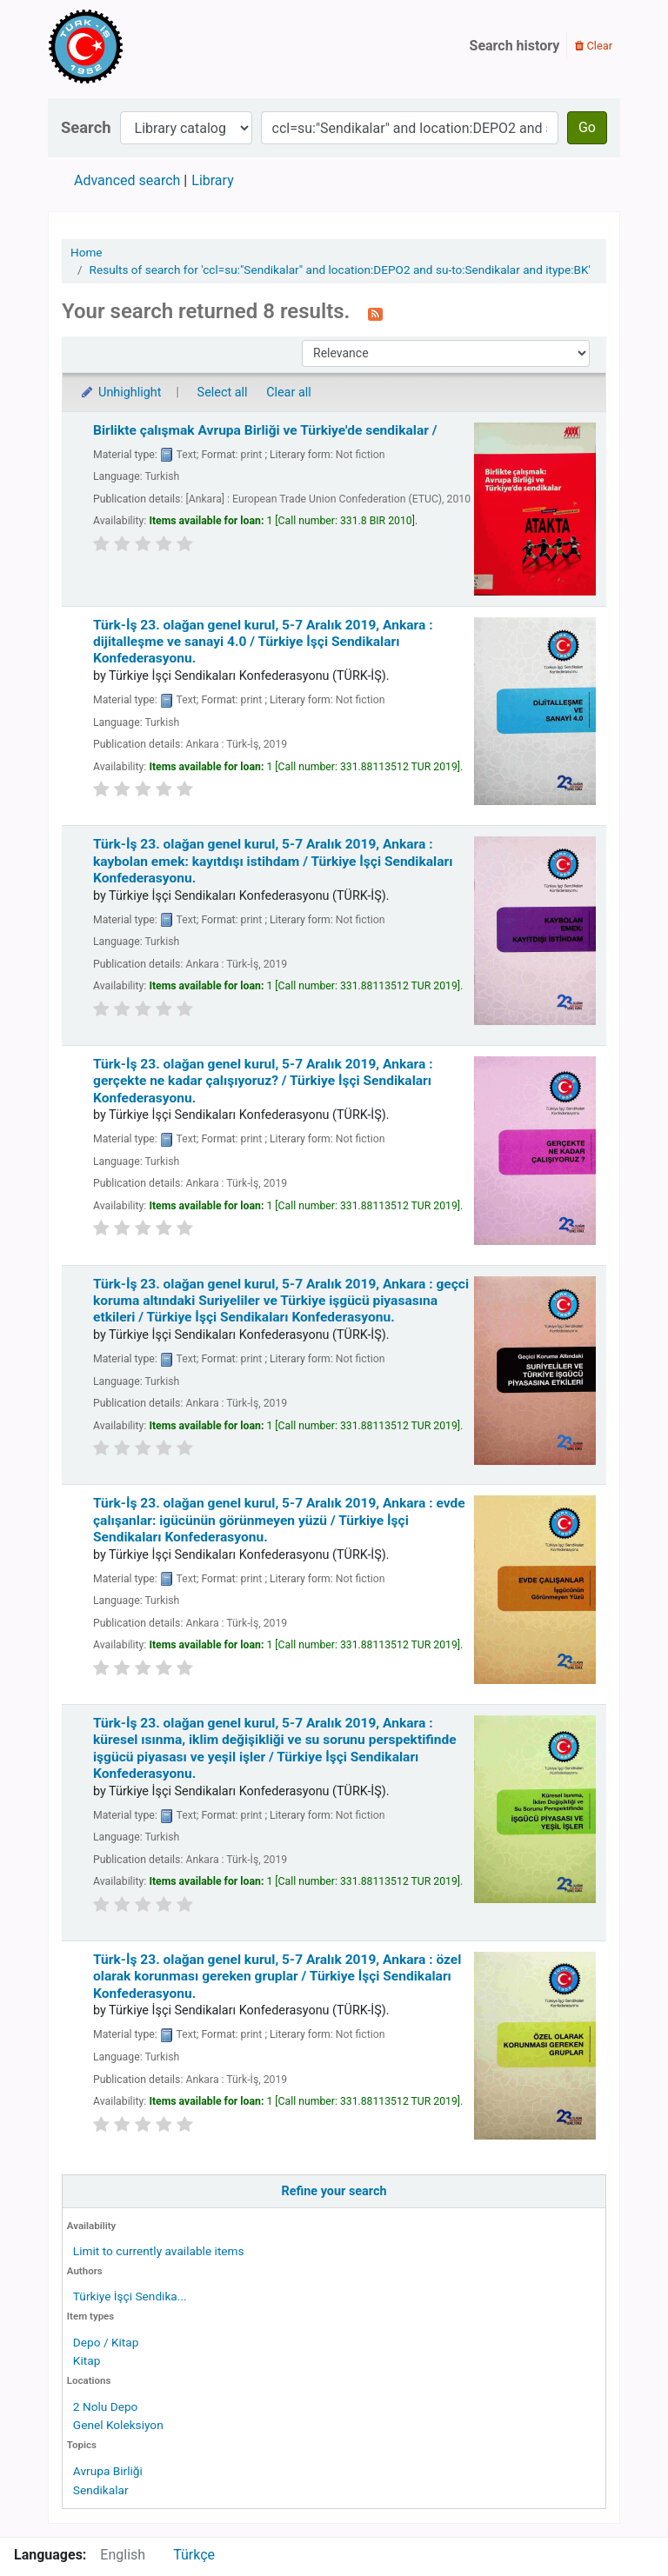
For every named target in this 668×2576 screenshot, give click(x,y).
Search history (515, 45)
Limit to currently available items (158, 2251)
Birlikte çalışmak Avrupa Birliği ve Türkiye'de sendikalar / (265, 430)
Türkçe (194, 2554)
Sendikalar (101, 2490)
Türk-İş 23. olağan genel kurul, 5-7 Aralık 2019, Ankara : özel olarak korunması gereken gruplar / (277, 1976)
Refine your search (334, 2191)
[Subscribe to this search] (375, 312)
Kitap (87, 2360)
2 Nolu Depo (105, 2406)
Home (86, 252)
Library (212, 180)
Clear (593, 45)
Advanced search (127, 180)
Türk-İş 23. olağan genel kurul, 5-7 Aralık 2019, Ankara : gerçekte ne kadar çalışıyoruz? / (263, 1081)
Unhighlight (120, 392)
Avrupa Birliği (108, 2471)
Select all (222, 392)
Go (587, 127)
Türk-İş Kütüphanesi (136, 46)
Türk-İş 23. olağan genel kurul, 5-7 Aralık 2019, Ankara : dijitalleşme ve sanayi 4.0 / (263, 642)
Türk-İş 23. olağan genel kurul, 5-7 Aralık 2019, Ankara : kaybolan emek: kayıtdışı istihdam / (272, 861)
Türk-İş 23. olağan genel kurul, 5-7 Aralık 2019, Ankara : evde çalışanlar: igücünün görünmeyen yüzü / (279, 1520)
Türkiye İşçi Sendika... (130, 2296)
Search (86, 127)
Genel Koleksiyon (118, 2425)
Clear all (288, 392)
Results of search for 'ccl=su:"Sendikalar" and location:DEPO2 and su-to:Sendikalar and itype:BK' (340, 269)
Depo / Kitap (106, 2342)
